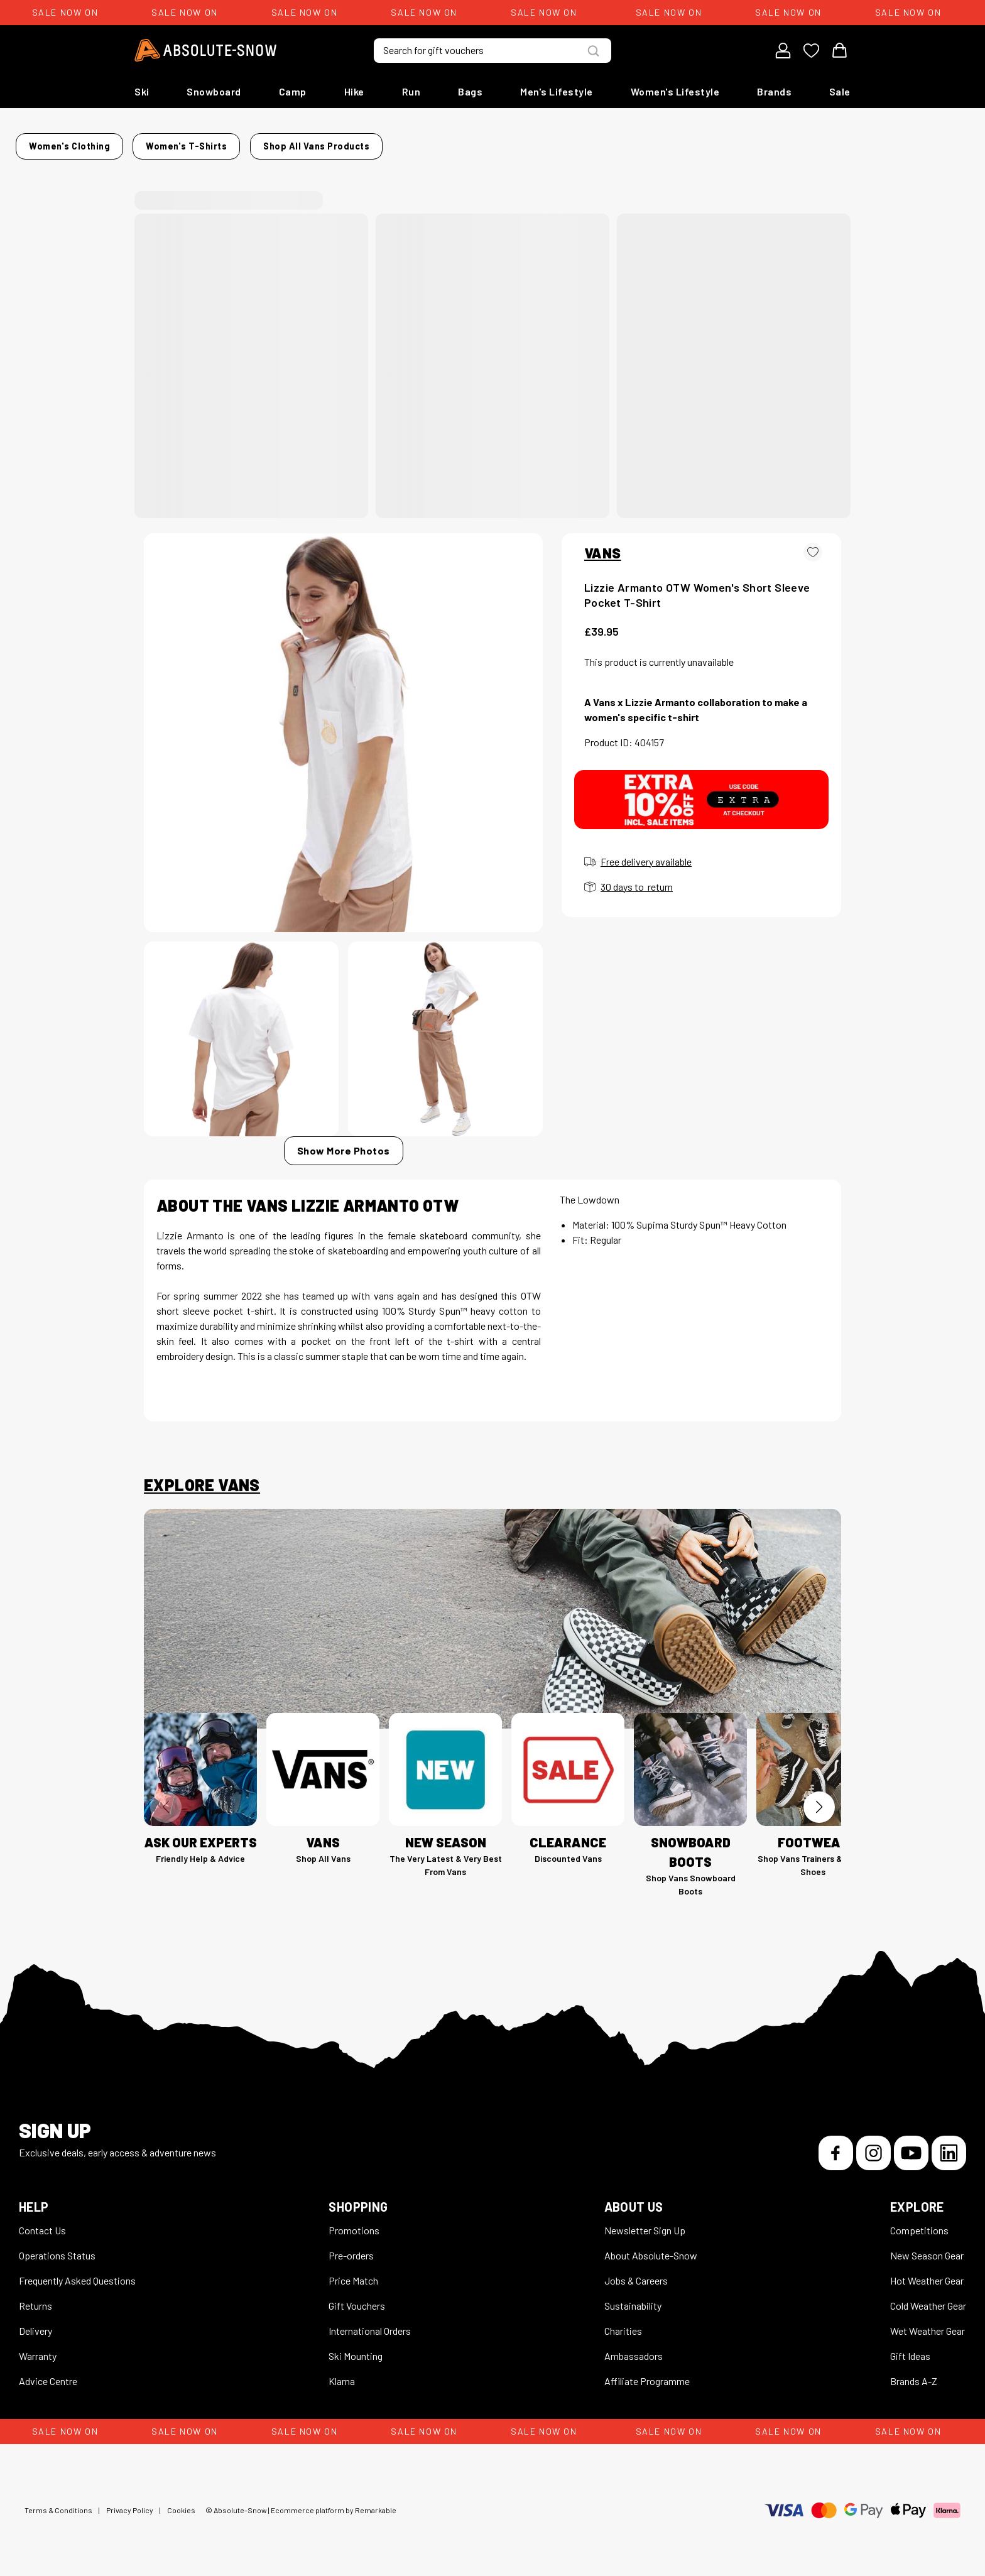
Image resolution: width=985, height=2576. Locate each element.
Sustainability (632, 2298)
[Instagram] (873, 2145)
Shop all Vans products (733, 142)
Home (157, 142)
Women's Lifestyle (675, 91)
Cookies (181, 2502)
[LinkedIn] (949, 2145)
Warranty (38, 2348)
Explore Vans (202, 1477)
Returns (35, 2298)
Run (411, 91)
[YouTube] (911, 2145)
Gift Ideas (910, 2348)
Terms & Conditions (58, 2502)
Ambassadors (633, 2348)
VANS (602, 545)
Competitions (919, 2223)
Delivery (35, 2323)
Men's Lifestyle (556, 91)
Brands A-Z (913, 2373)
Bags (470, 91)
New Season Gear (927, 2248)
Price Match (353, 2273)
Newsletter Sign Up (644, 2223)
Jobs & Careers (636, 2273)
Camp (293, 91)
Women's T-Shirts (322, 142)
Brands (774, 91)
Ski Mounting (356, 2348)
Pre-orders (351, 2248)
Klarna (342, 2373)
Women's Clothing (225, 142)
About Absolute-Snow (650, 2248)
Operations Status (57, 2248)
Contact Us (42, 2223)
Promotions (354, 2223)
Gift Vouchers (357, 2298)
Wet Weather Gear (927, 2323)
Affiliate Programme (647, 2373)
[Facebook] (836, 2145)
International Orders (370, 2323)
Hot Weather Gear (927, 2273)
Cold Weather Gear (928, 2298)
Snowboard (214, 91)
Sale (840, 91)
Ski (142, 91)
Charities (623, 2323)
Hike (354, 91)
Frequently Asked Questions (77, 2273)
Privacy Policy (129, 2502)
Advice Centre (48, 2373)
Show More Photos (343, 1143)
